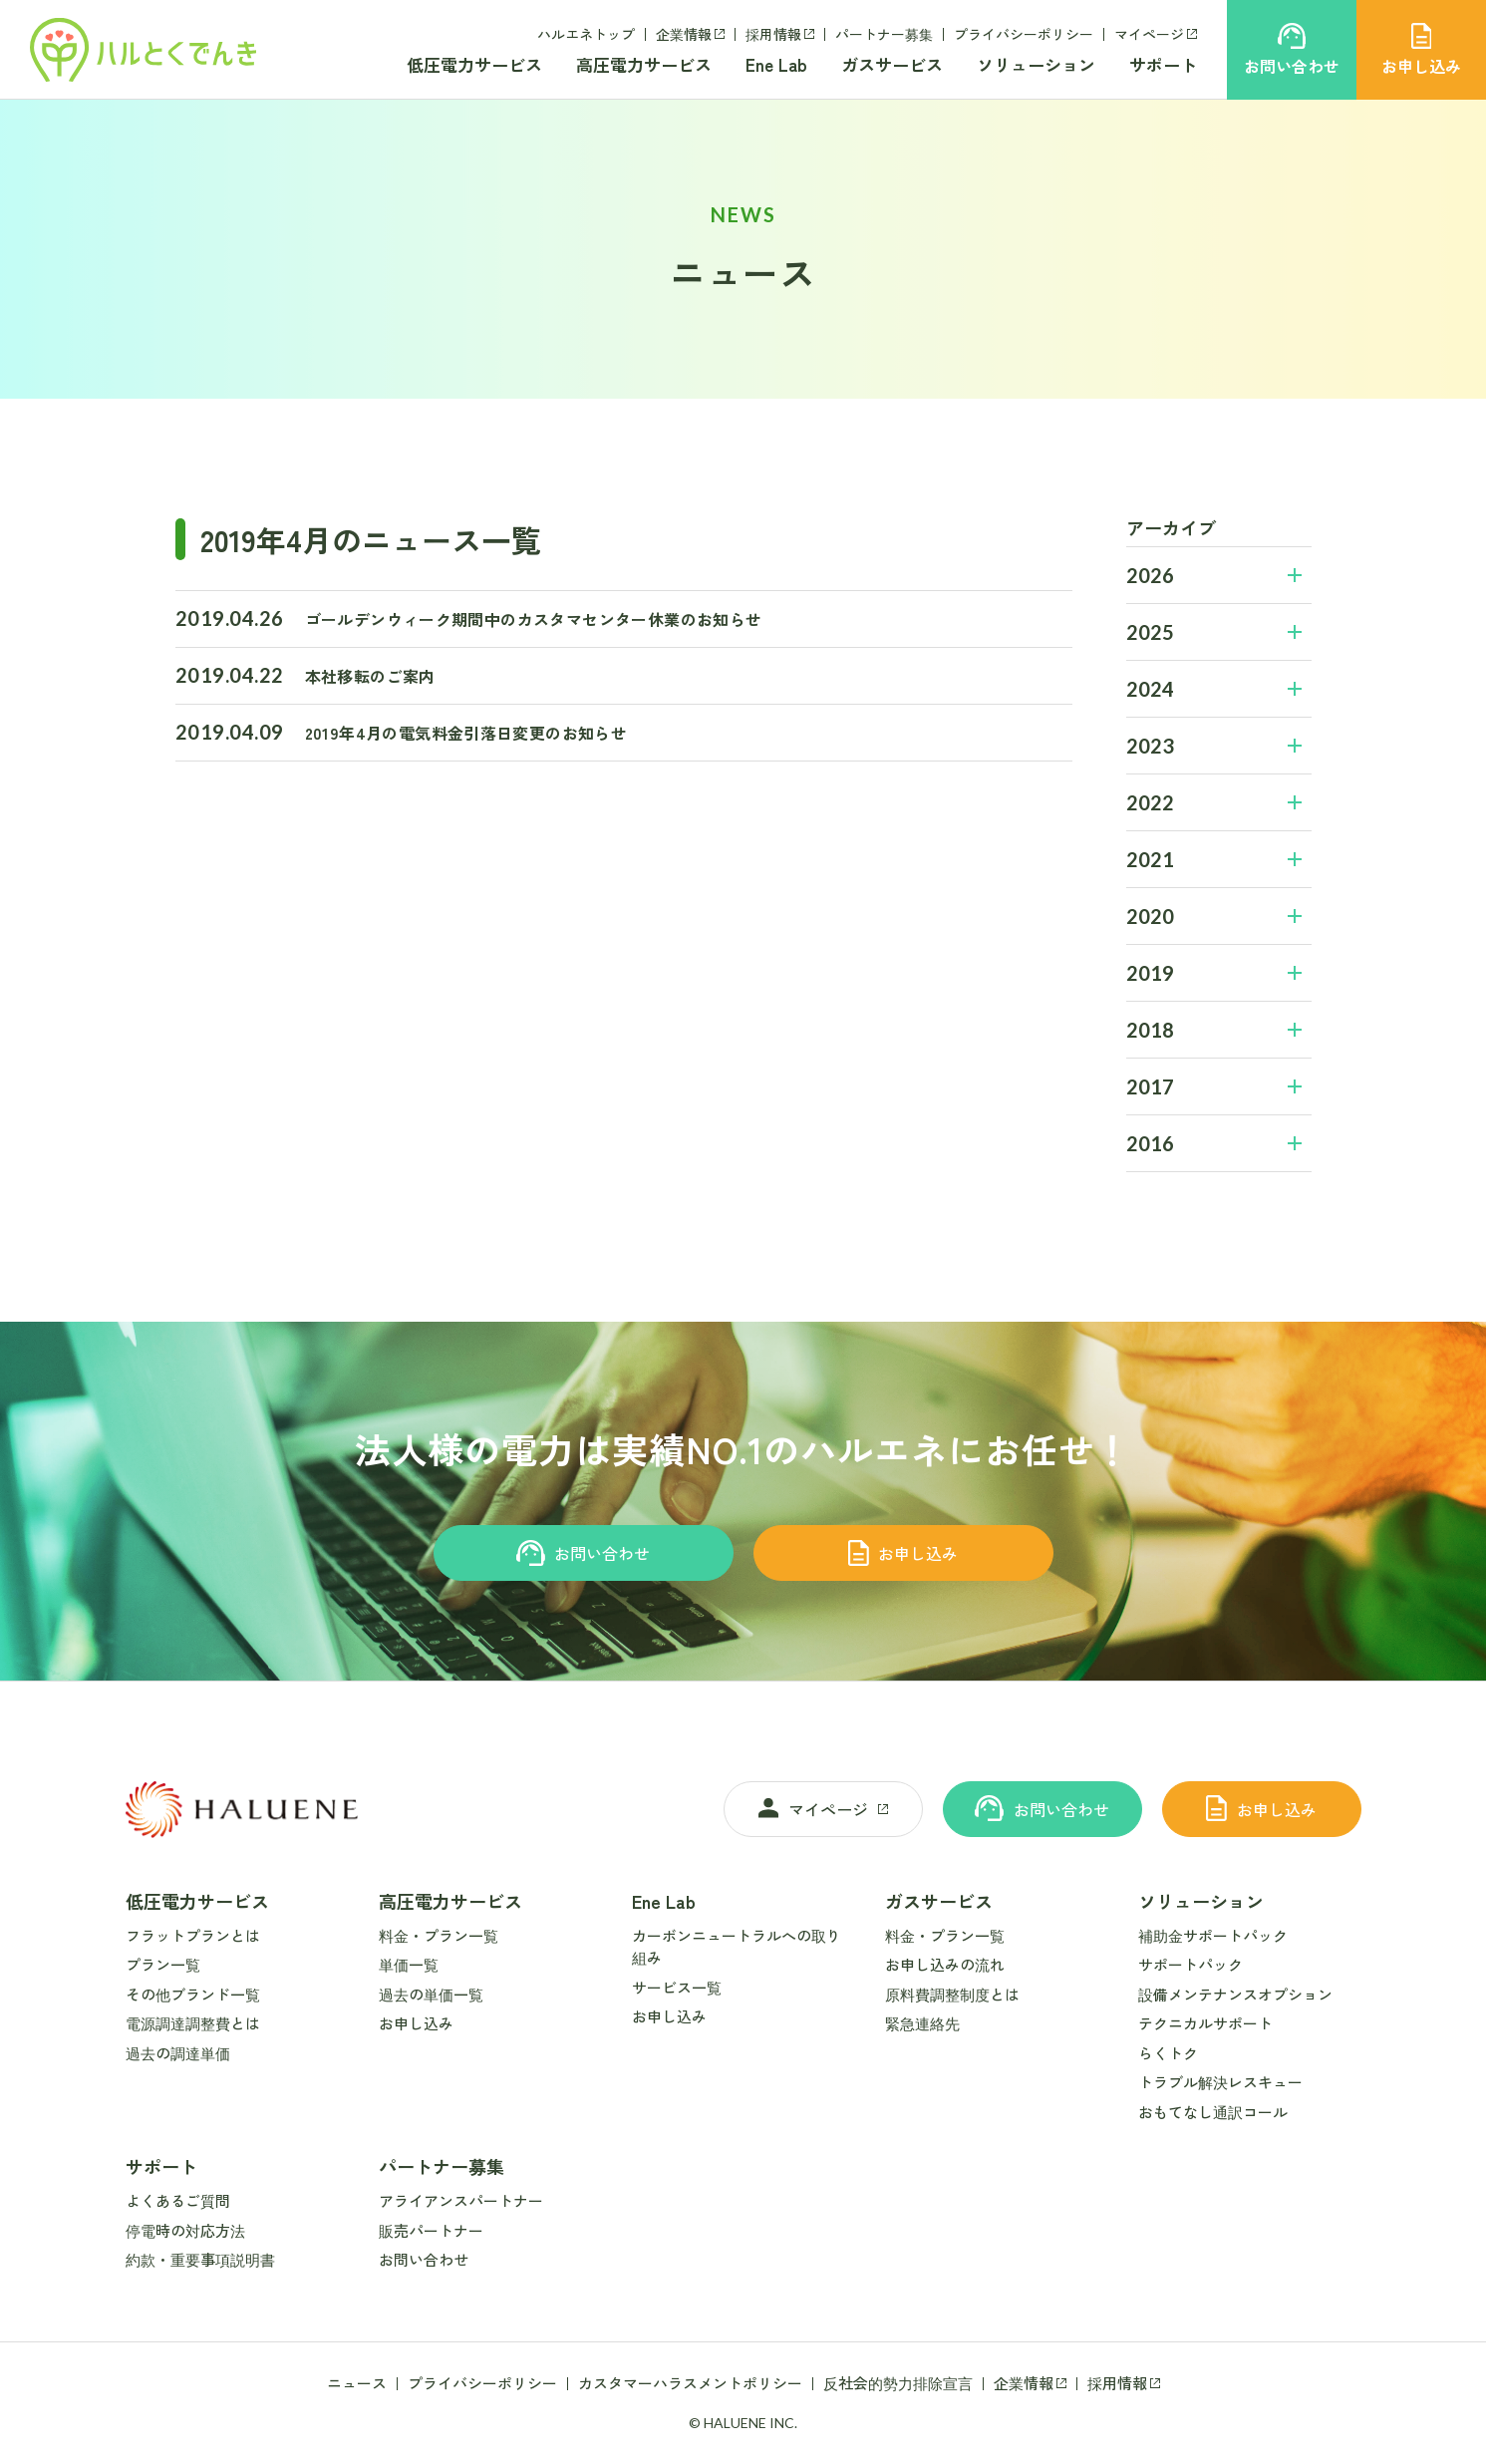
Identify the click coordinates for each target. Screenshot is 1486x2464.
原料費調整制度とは (952, 1994)
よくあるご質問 (178, 2201)
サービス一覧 (677, 1987)
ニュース (357, 2382)
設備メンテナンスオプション (1235, 1994)
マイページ (1149, 34)
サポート (1163, 64)
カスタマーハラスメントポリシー (690, 2382)
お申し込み (903, 1553)
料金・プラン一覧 (438, 1935)
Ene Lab (776, 64)
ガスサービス (892, 64)
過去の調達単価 (178, 2052)
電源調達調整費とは (193, 2023)
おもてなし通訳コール (1213, 2111)
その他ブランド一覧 (193, 1994)
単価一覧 (409, 1965)
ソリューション (1036, 64)
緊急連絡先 (922, 2023)
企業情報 (684, 34)
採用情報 (773, 34)
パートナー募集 (884, 34)
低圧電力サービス (474, 64)
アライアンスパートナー (461, 2201)
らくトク (1168, 2052)
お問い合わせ (583, 1553)
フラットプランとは (193, 1935)
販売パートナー (431, 2230)
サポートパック (1190, 1965)
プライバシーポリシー (1023, 34)
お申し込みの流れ (945, 1965)
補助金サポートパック (1213, 1935)
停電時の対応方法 (185, 2230)
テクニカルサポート (1205, 2023)
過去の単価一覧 (431, 1994)
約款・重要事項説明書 (200, 2260)
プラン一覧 (163, 1965)
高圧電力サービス (644, 64)
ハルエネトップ (586, 34)
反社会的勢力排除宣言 (898, 2382)
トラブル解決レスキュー (1220, 2082)
